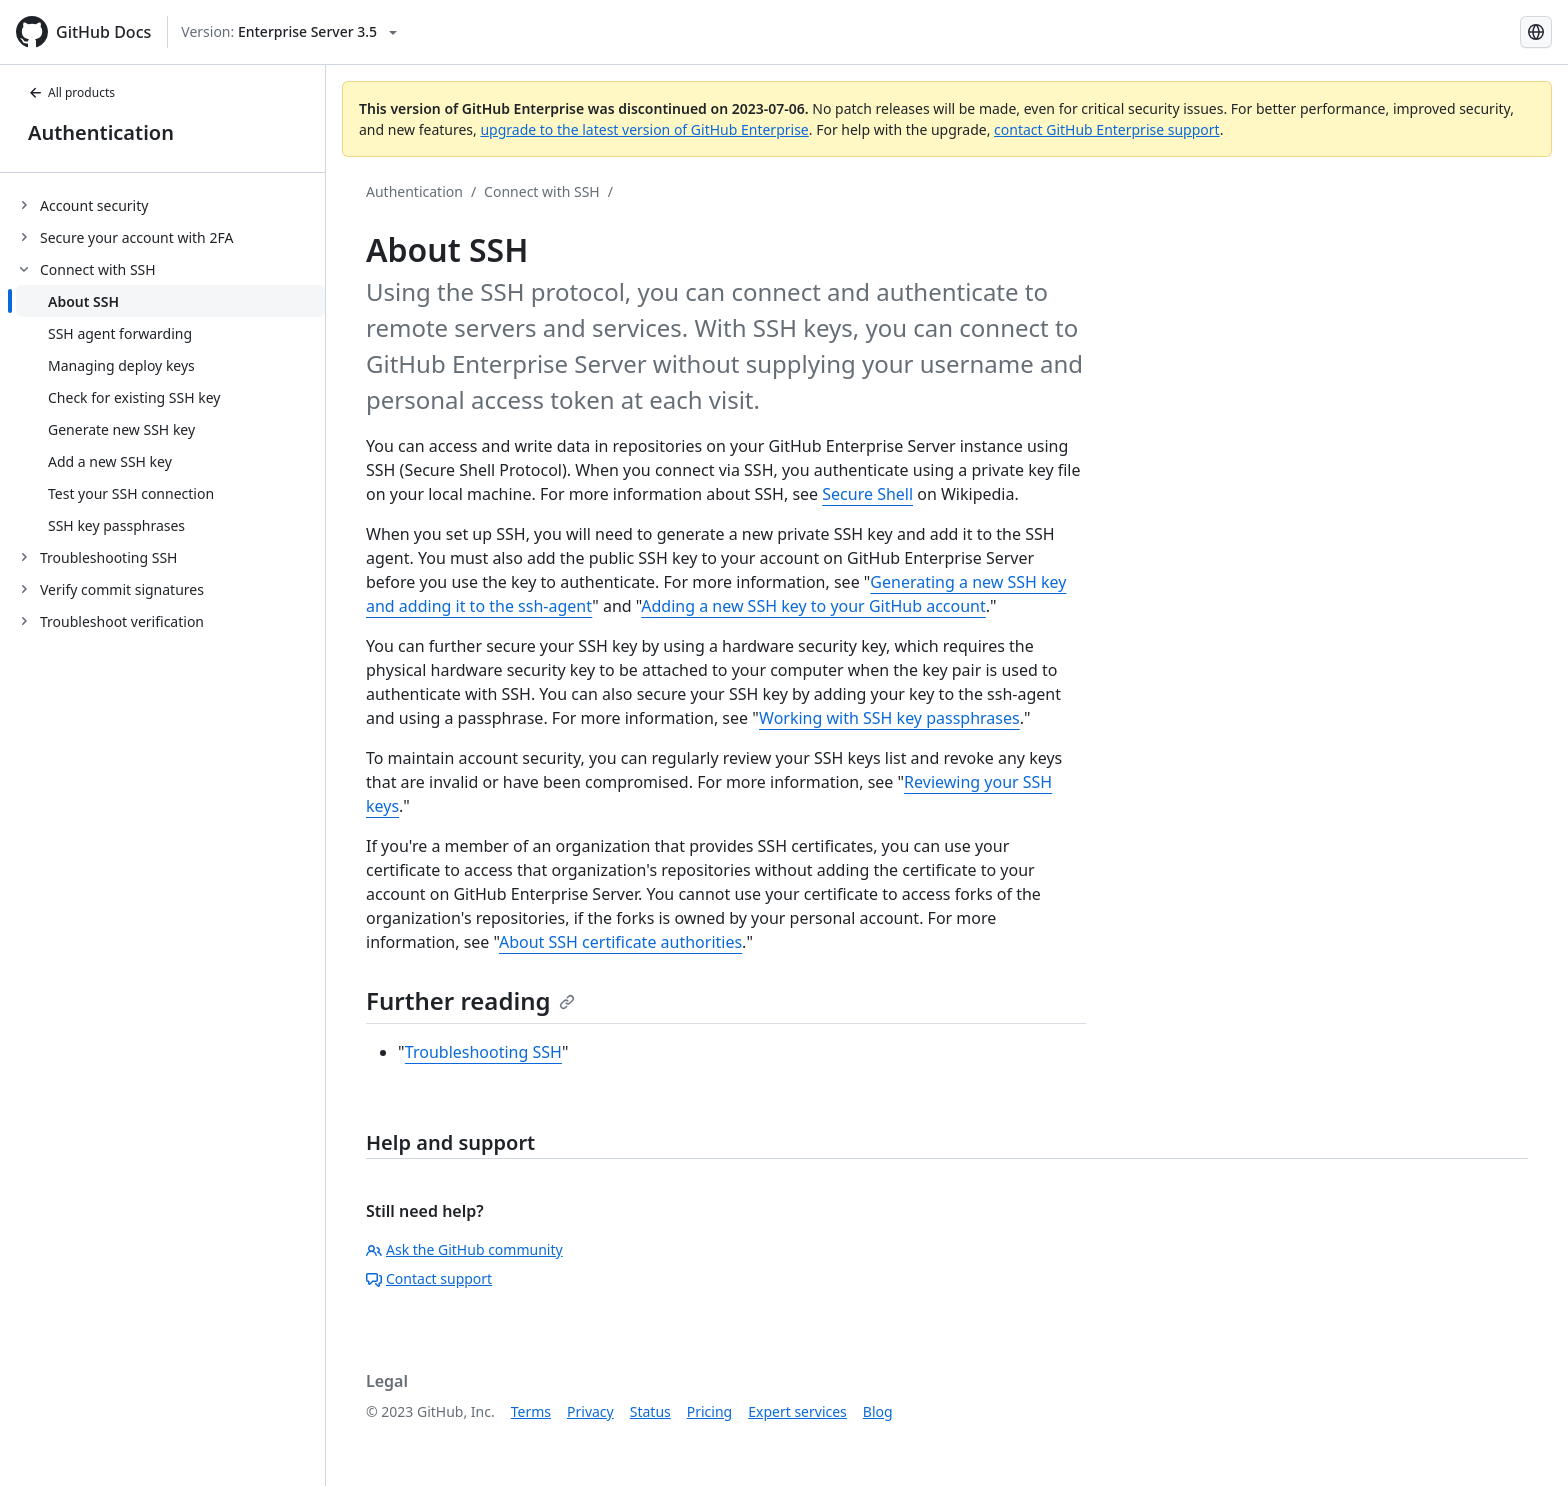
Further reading (470, 1000)
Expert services (797, 1411)
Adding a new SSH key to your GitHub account (813, 606)
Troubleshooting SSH (483, 1052)
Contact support (429, 1278)
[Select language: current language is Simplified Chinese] (1536, 32)
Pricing (709, 1411)
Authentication (101, 132)
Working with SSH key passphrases (889, 718)
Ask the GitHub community (464, 1249)
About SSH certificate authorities (620, 942)
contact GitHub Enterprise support (1107, 129)
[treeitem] (170, 205)
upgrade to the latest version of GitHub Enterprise (644, 129)
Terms (531, 1411)
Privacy (590, 1411)
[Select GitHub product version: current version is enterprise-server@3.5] (289, 32)
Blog (878, 1411)
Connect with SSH (542, 191)
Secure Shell (867, 494)
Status (650, 1411)
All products (71, 92)
